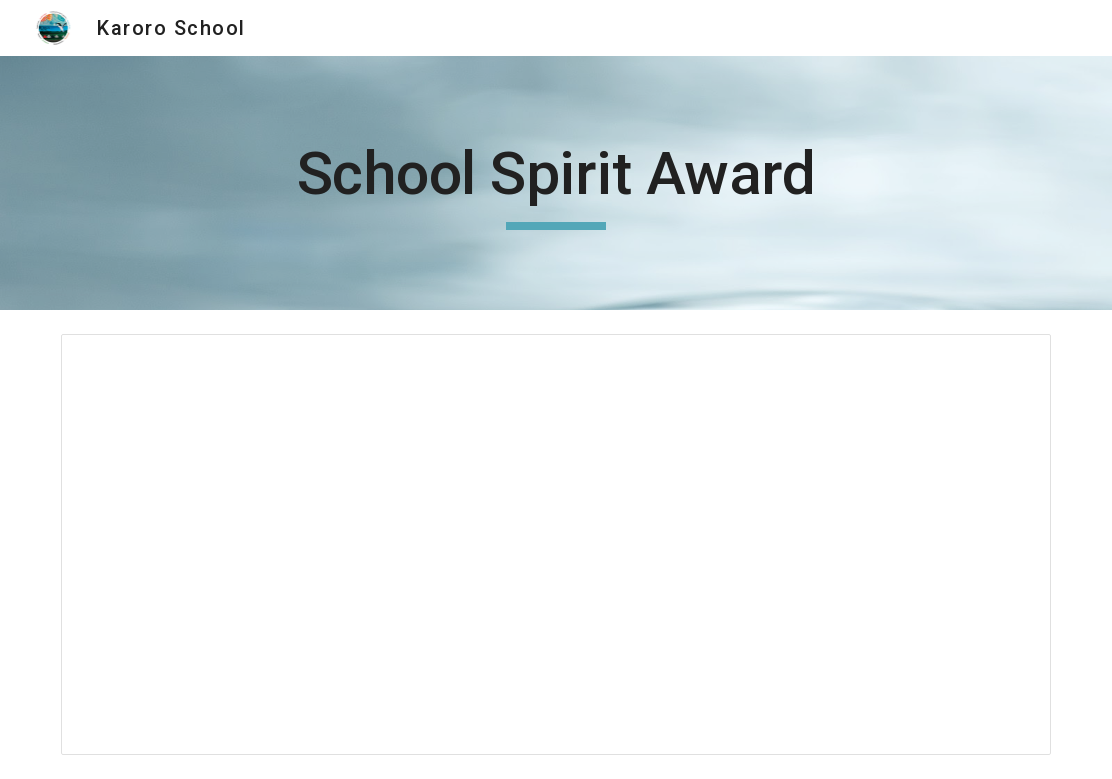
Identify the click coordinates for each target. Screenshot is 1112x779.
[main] (556, 183)
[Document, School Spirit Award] (556, 544)
